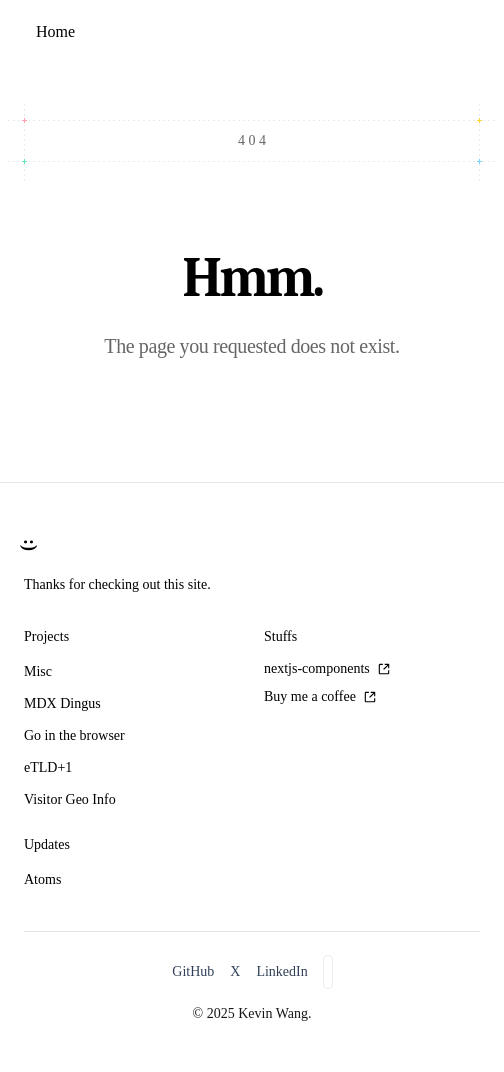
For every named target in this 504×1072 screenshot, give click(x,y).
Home (55, 31)
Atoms (42, 879)
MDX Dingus (62, 703)
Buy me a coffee (320, 696)
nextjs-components (327, 668)
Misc (38, 671)
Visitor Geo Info (70, 799)
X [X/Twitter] (235, 971)
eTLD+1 (48, 767)
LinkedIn (281, 971)
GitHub (193, 971)
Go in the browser (74, 735)
